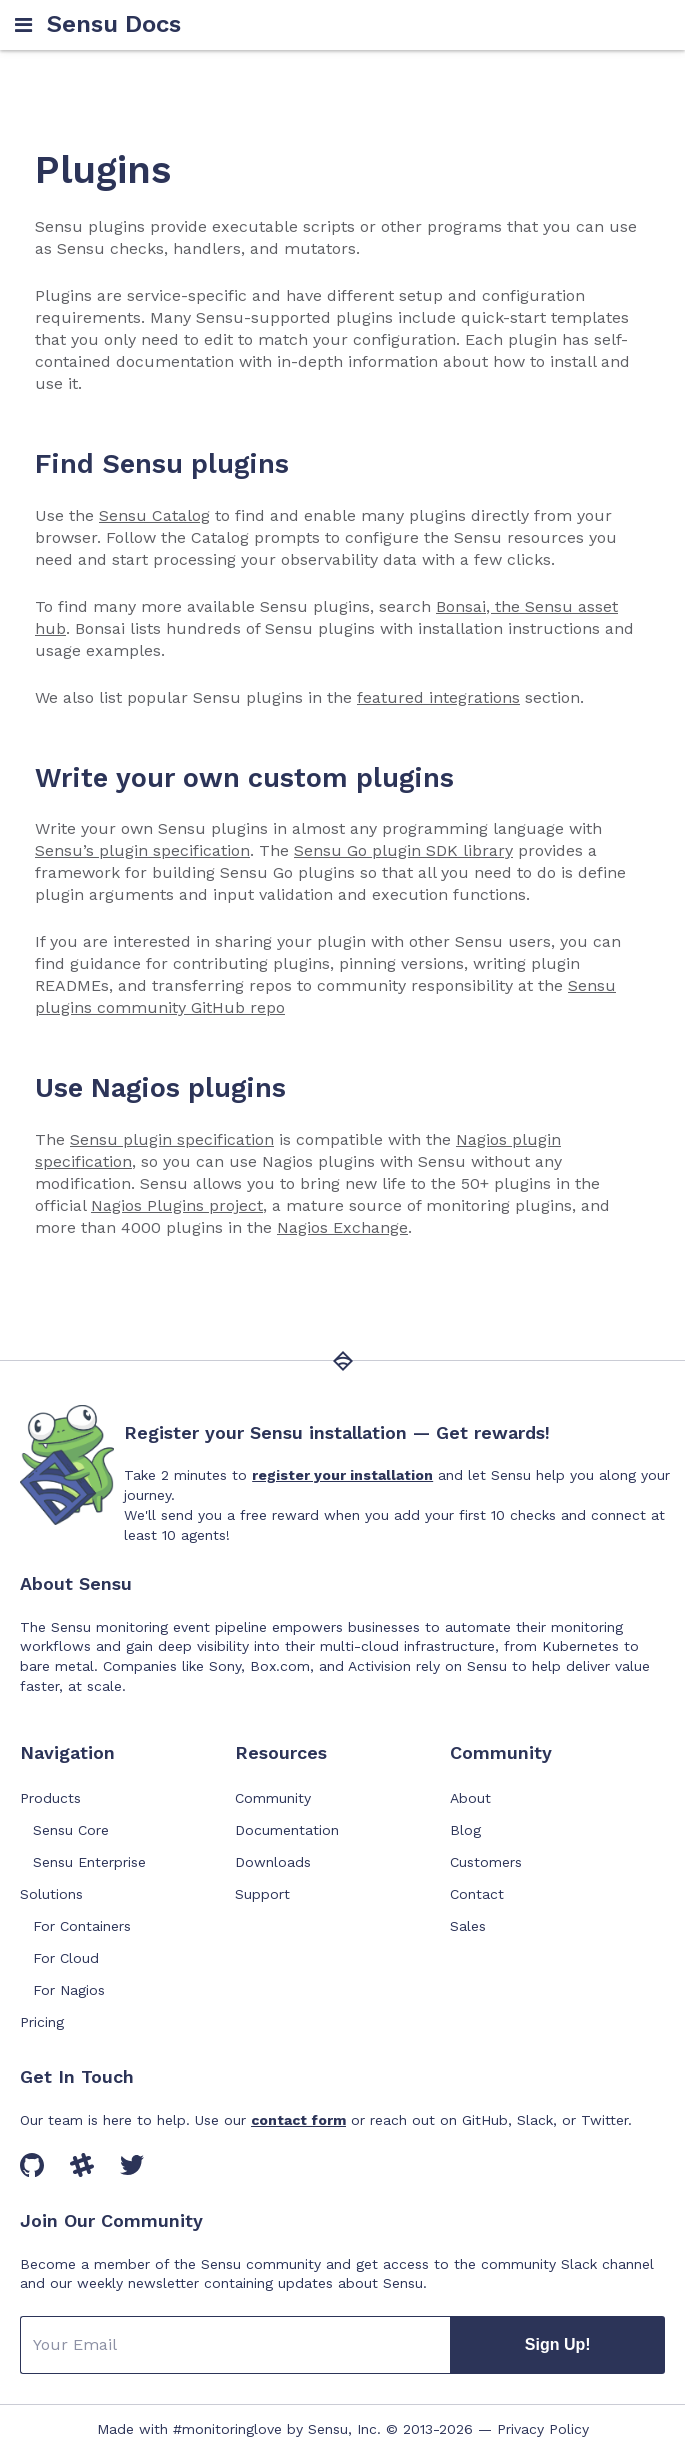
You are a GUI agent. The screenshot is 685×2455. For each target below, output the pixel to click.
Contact (477, 1894)
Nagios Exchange (342, 1227)
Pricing (42, 2022)
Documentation (287, 1830)
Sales (468, 1926)
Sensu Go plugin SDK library (403, 850)
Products (50, 1798)
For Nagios (69, 1990)
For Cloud (66, 1958)
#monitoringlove (227, 2429)
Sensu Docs (114, 24)
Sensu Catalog (154, 515)
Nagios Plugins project (177, 1205)
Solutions (51, 1894)
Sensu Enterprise (89, 1862)
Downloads (273, 1862)
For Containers (82, 1926)
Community (273, 1798)
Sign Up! (558, 2344)
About (470, 1798)
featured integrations (438, 697)
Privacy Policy (543, 2429)
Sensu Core (71, 1830)
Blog (465, 1830)
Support (262, 1894)
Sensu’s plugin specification (142, 850)
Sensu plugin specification (172, 1139)
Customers (486, 1862)
